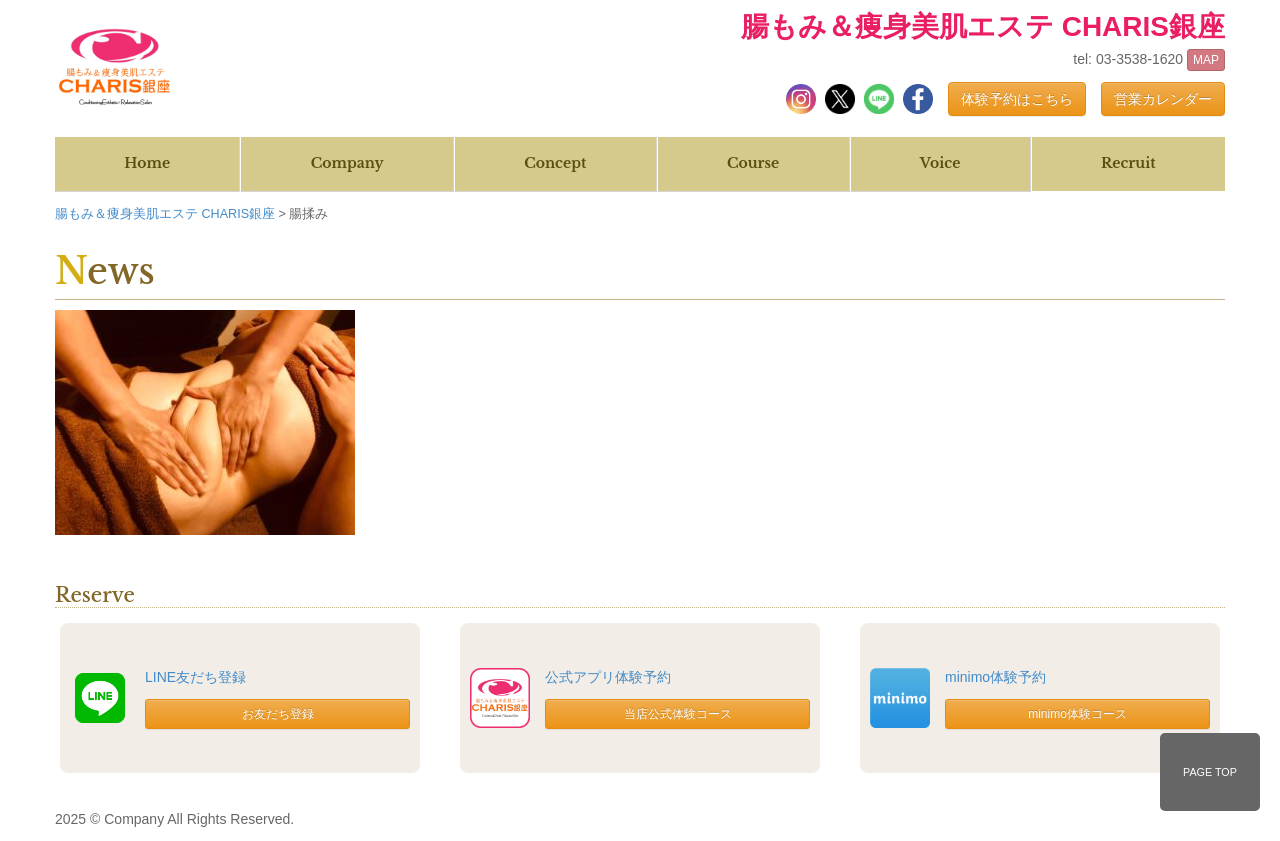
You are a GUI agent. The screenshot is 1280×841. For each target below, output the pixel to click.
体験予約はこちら (1017, 99)
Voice (940, 163)
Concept (555, 163)
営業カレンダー (1163, 99)
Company (347, 163)
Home (147, 163)
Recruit (1128, 163)
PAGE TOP (1210, 772)
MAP (1206, 60)
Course (753, 163)
